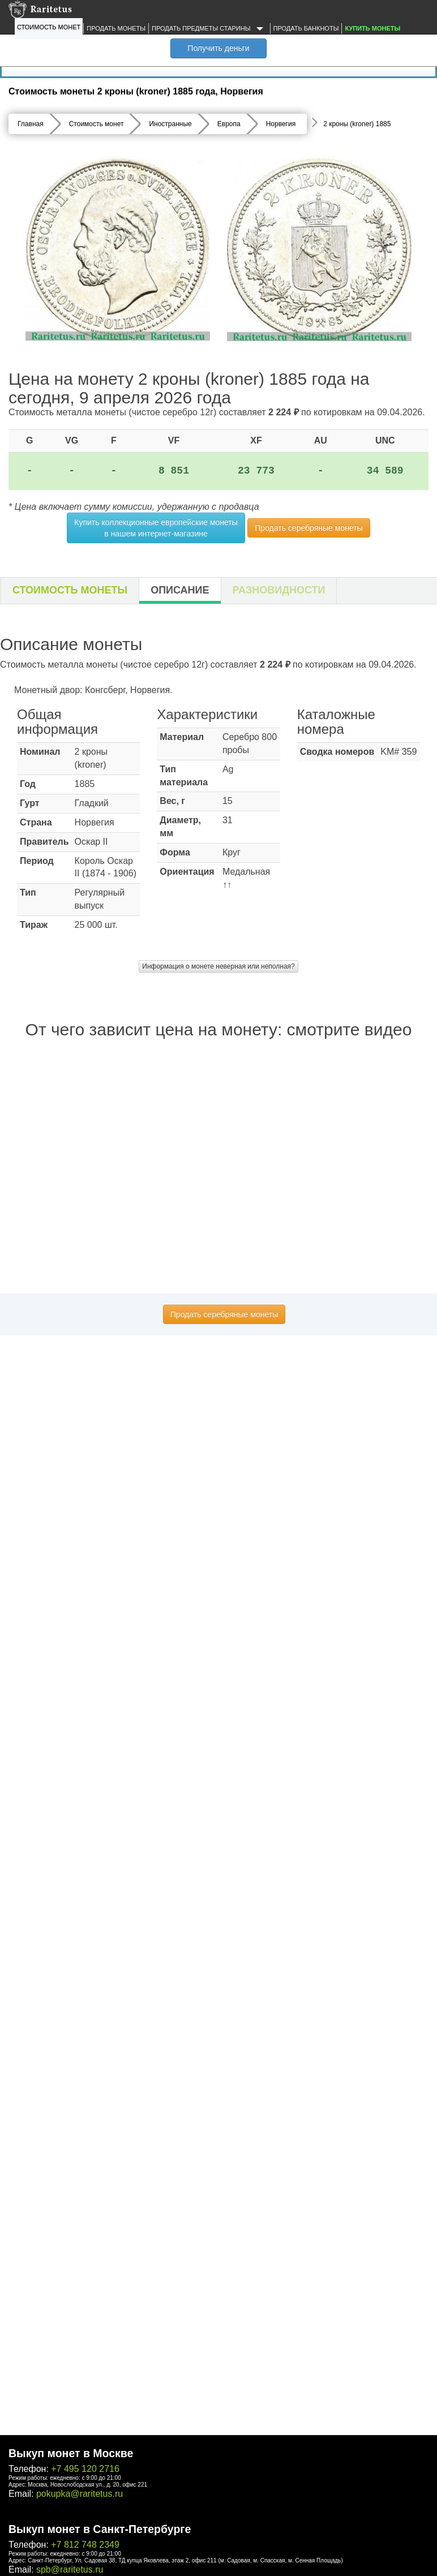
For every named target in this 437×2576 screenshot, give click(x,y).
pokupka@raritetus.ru (79, 2493)
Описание (180, 590)
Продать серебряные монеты (308, 527)
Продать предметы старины (209, 29)
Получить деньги (218, 48)
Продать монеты (116, 28)
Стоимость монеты (69, 590)
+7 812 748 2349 (85, 2544)
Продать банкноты (306, 28)
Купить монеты (372, 28)
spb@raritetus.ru (70, 2569)
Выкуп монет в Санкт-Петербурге (99, 2529)
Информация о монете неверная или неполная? (218, 966)
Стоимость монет (48, 27)
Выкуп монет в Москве (70, 2453)
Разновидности (279, 590)
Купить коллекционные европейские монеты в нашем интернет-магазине (156, 528)
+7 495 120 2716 (85, 2469)
